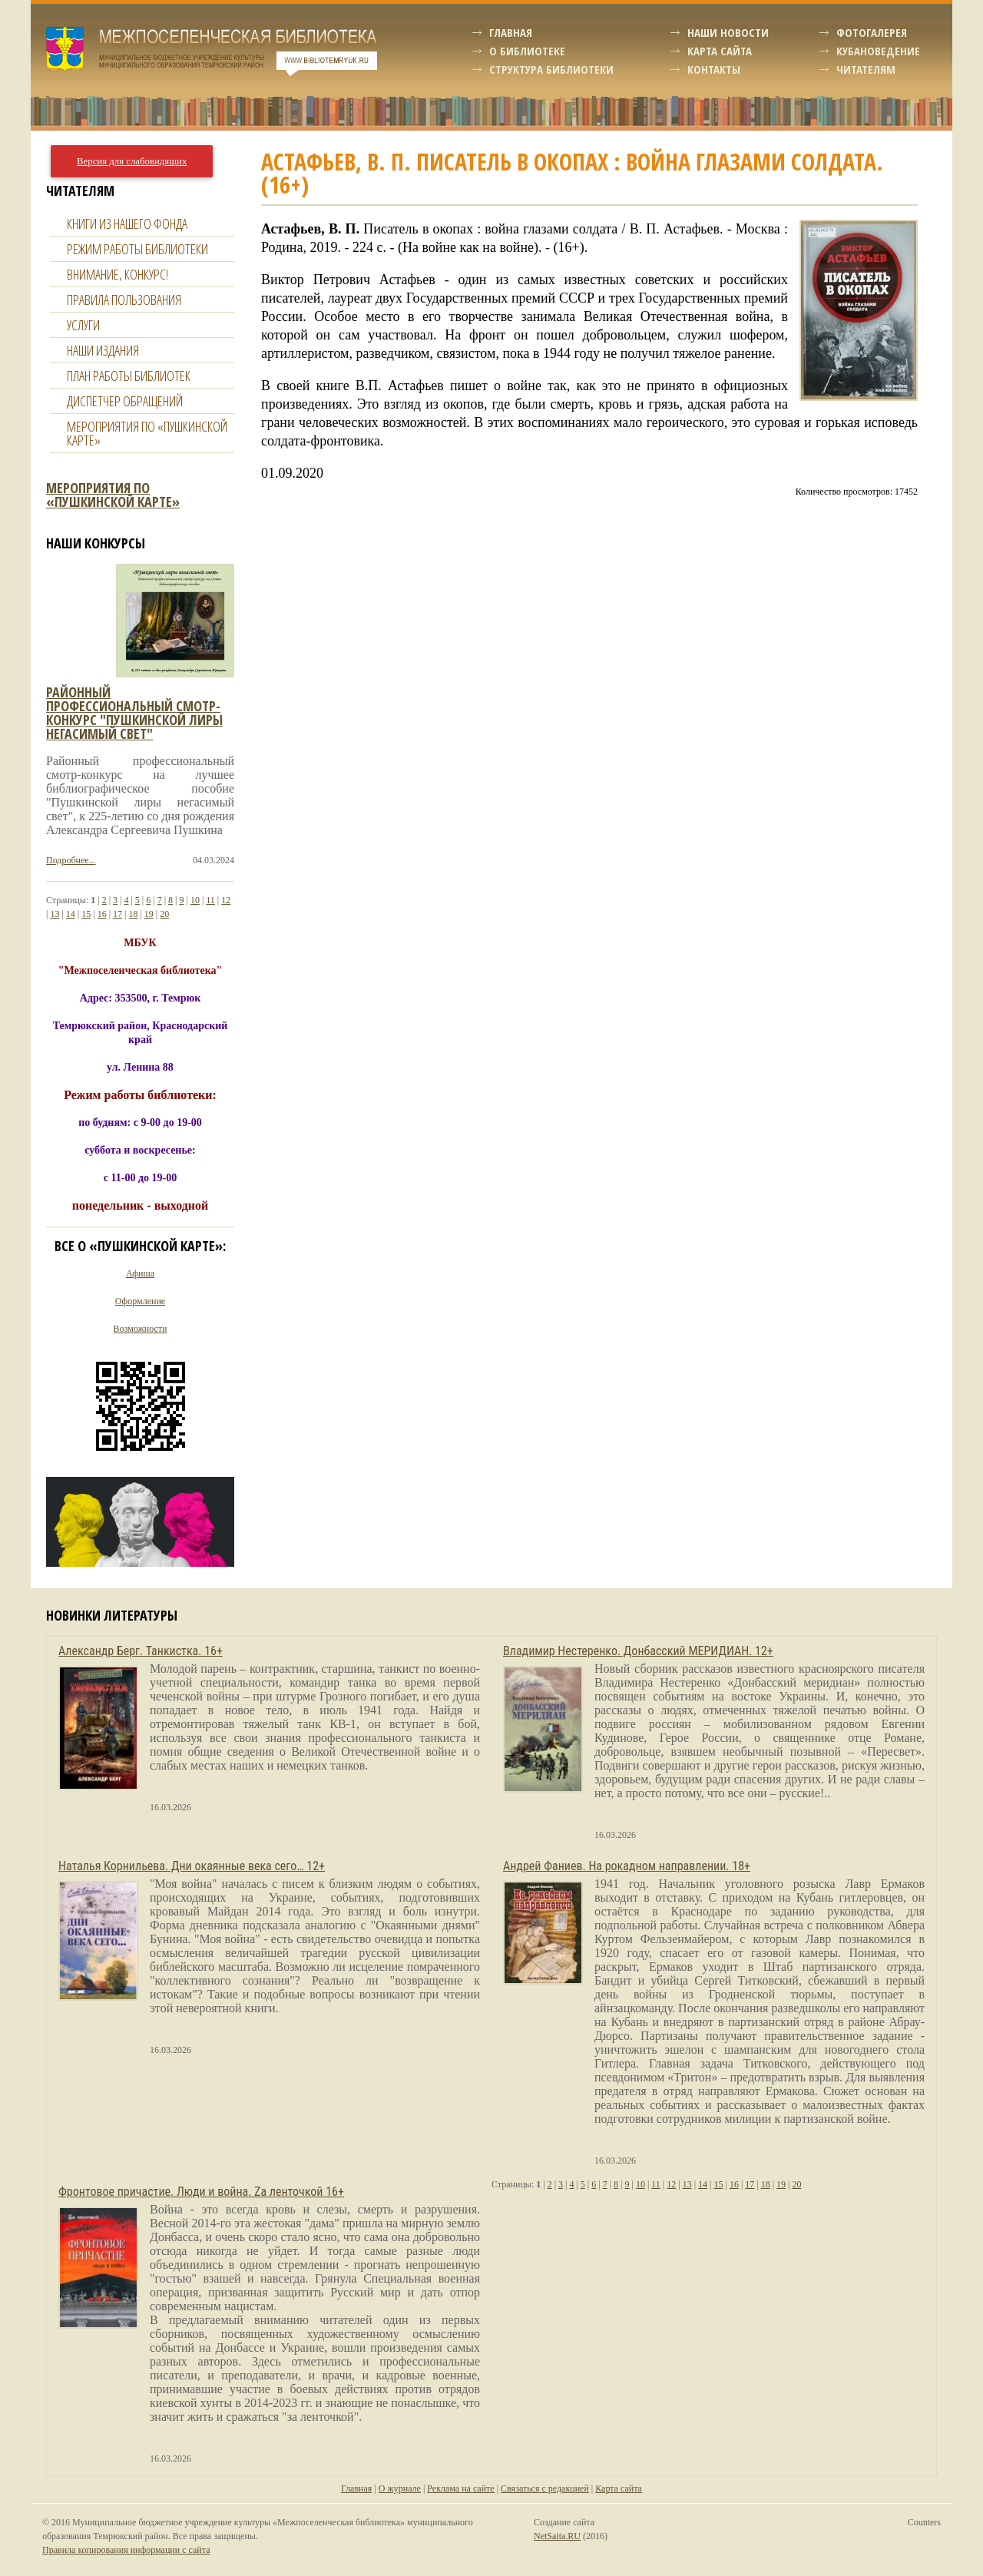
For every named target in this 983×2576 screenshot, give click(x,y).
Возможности (140, 1328)
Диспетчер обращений (125, 401)
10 (195, 900)
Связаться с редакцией (545, 2488)
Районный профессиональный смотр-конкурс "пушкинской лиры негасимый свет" (134, 713)
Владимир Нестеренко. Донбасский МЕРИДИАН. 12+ (638, 1651)
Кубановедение (878, 50)
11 (210, 900)
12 (225, 900)
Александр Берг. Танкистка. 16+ (140, 1651)
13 (54, 914)
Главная (510, 32)
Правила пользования (124, 299)
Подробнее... (71, 860)
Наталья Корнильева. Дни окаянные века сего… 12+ (191, 1866)
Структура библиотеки (551, 69)
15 (86, 914)
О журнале (400, 2488)
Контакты (713, 69)
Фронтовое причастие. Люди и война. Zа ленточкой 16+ (201, 2191)
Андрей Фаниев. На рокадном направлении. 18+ (626, 1866)
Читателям (865, 69)
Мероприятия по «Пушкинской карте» (147, 433)
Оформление (140, 1301)
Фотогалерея (871, 32)
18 (132, 914)
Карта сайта (719, 50)
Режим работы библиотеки (137, 249)
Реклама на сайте (460, 2488)
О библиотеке (527, 50)
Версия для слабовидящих (132, 161)
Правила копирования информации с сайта (126, 2550)
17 (117, 914)
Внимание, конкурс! (117, 274)
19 (149, 914)
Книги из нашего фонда (127, 223)
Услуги (83, 325)
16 (102, 914)
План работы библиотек (128, 375)
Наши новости (728, 32)
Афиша (140, 1273)
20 (164, 914)
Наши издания (103, 350)
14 (70, 914)
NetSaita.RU (557, 2536)
